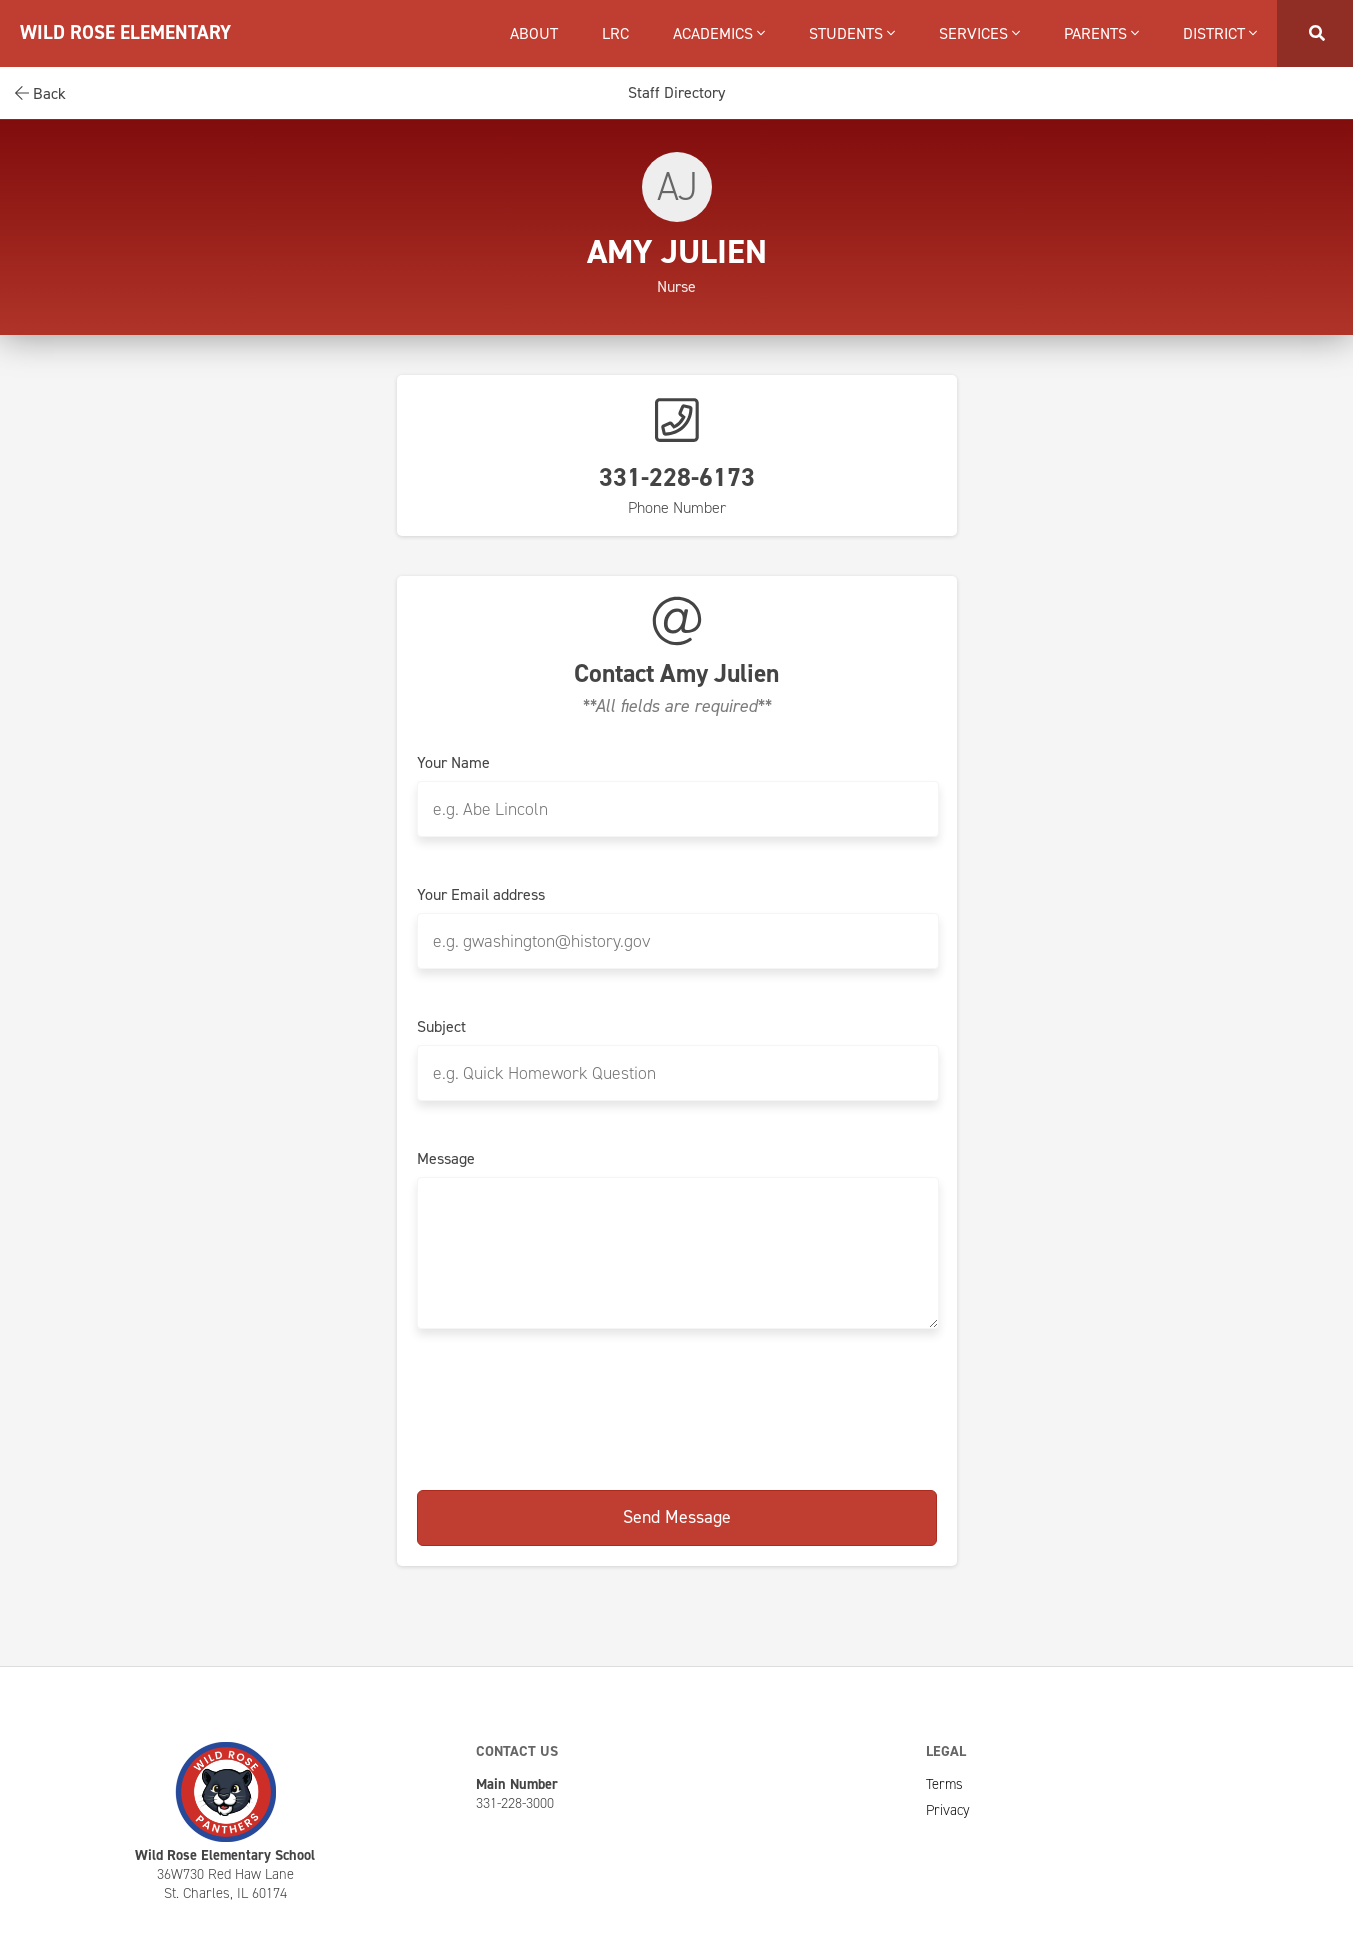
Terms (944, 1784)
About (534, 33)
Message (446, 1159)
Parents (1101, 33)
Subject (441, 1027)
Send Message (677, 1517)
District (1220, 33)
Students (852, 33)
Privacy (948, 1810)
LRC (615, 33)
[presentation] (677, 1411)
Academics (719, 33)
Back (40, 93)
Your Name (453, 763)
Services (979, 33)
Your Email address (481, 895)
